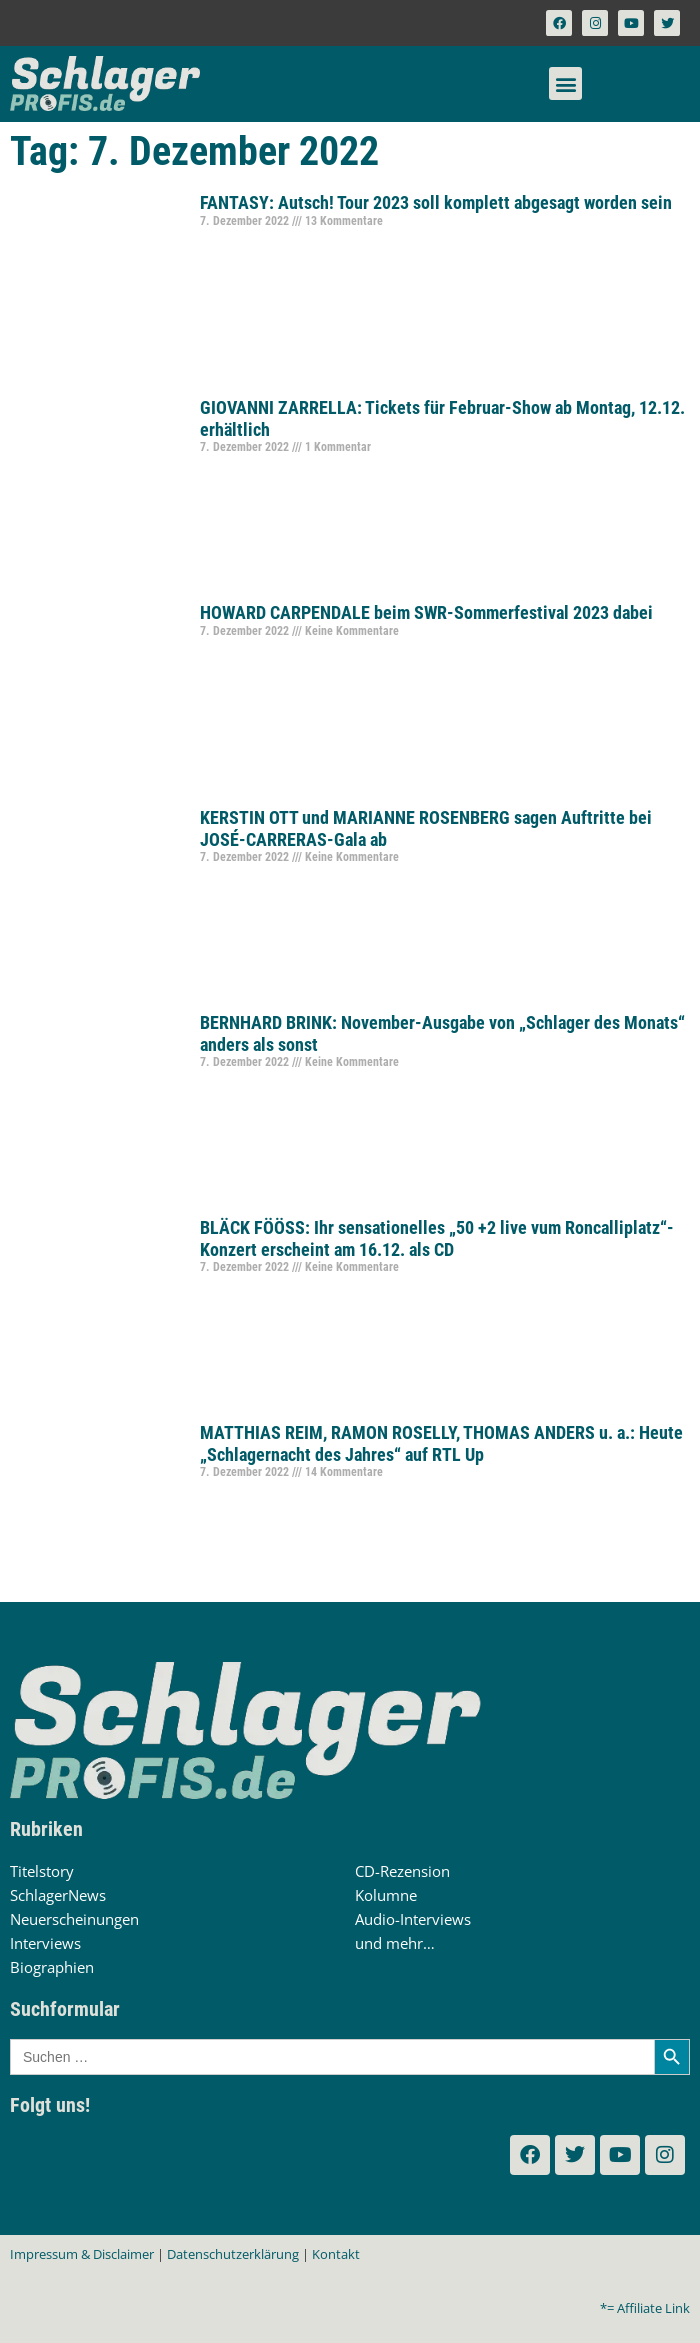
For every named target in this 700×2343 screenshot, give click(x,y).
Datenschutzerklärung (233, 2254)
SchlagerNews (58, 1895)
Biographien (52, 1967)
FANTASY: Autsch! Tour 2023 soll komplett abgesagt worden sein (436, 202)
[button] (565, 83)
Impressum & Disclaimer (82, 2254)
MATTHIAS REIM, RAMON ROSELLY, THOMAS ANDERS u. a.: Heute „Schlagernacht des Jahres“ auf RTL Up (441, 1443)
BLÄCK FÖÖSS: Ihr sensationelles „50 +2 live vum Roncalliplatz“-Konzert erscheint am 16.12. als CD (437, 1238)
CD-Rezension (402, 1871)
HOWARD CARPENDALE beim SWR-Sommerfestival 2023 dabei (426, 612)
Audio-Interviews (413, 1919)
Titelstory (42, 1871)
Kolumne (386, 1895)
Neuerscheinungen (74, 1919)
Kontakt (336, 2254)
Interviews (45, 1943)
